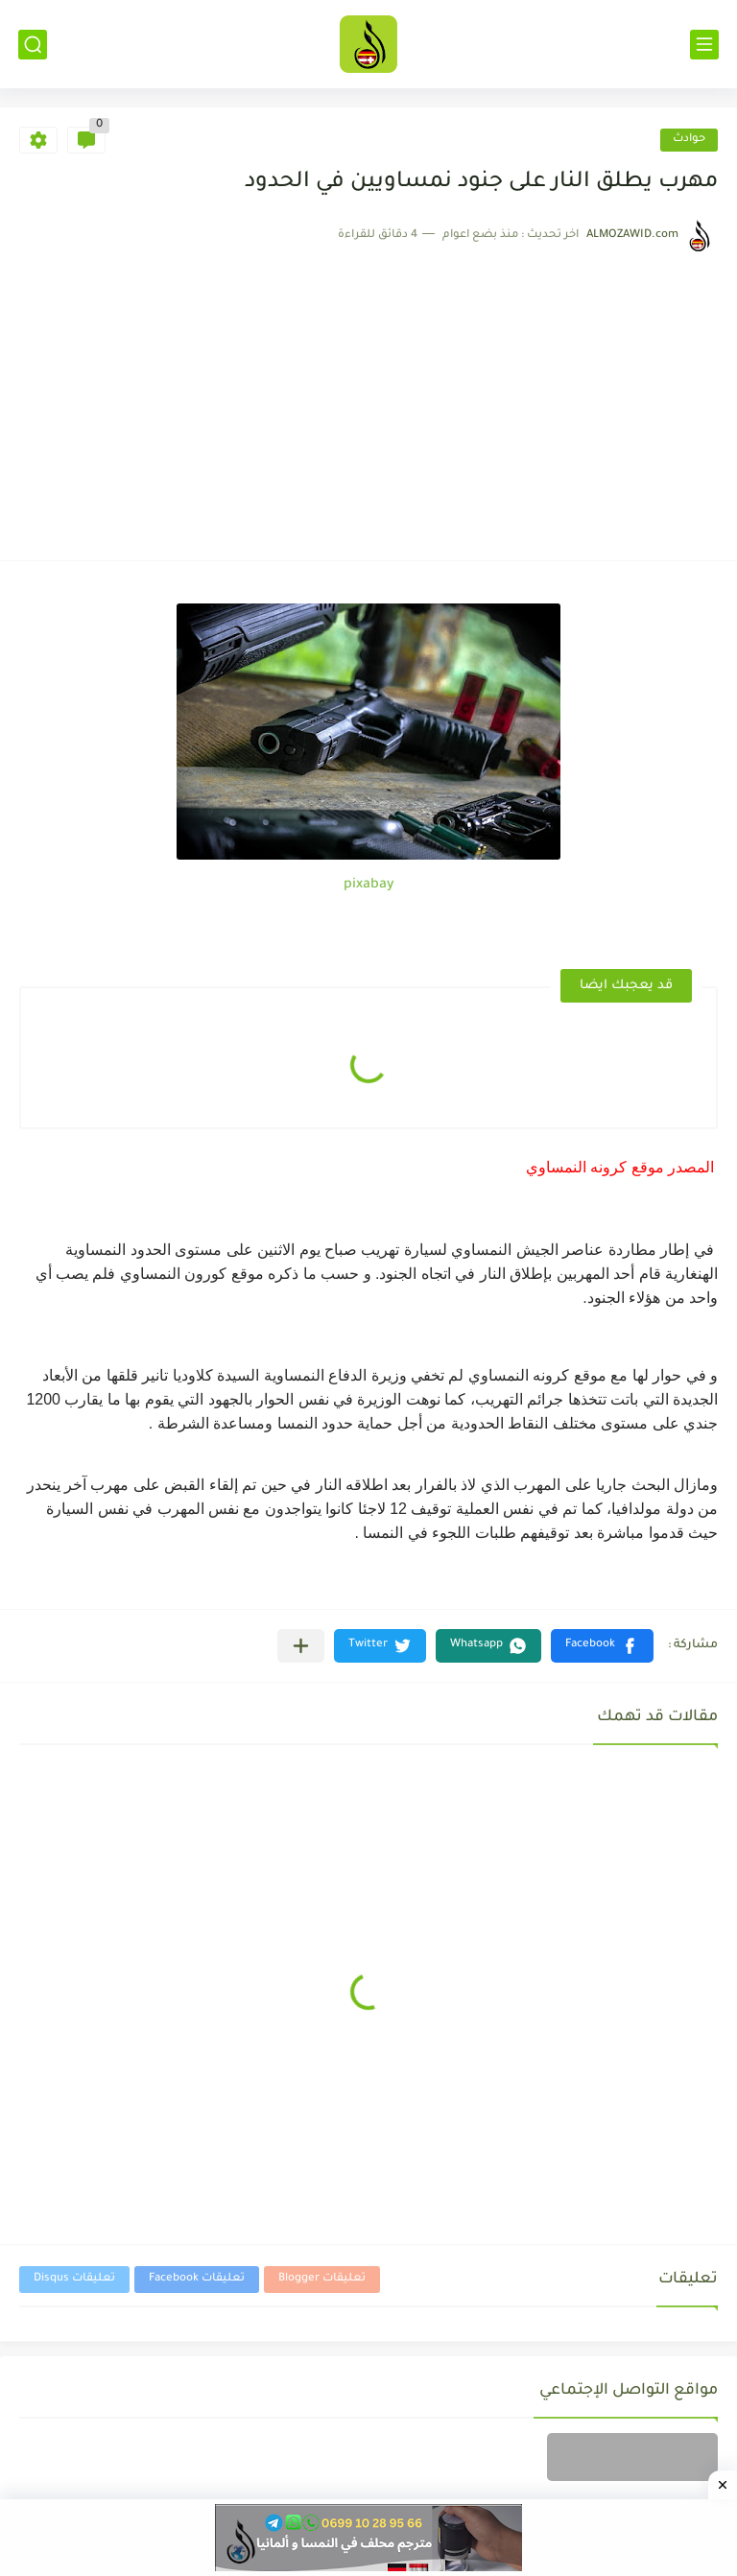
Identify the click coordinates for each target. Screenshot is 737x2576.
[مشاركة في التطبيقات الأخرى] (300, 1646)
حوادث (689, 139)
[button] (602, 1646)
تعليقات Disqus (74, 2279)
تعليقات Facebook (197, 2279)
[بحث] (32, 44)
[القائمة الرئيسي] (704, 44)
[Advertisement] (368, 397)
